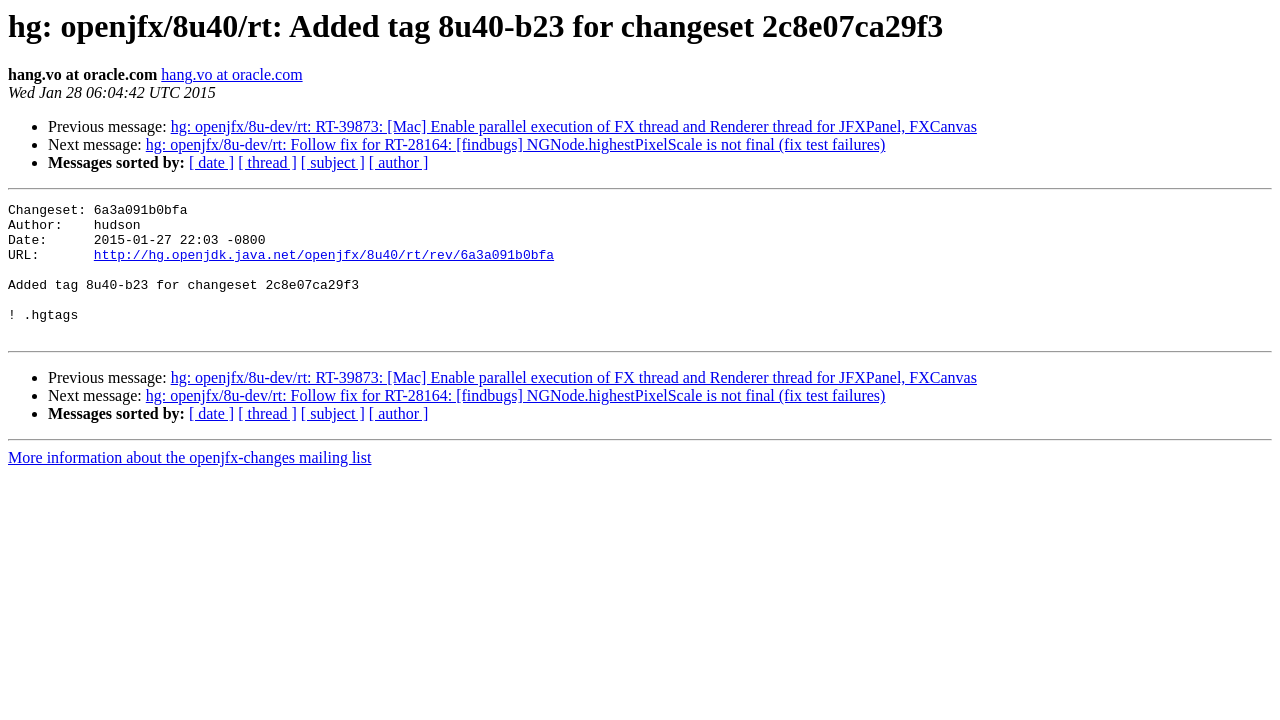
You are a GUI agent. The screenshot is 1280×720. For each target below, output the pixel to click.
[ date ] (211, 162)
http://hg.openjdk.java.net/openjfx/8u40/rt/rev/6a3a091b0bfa (324, 266)
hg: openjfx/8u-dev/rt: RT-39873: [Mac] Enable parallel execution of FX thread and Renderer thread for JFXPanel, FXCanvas (574, 126)
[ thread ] (267, 162)
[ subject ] (333, 162)
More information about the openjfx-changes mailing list (189, 484)
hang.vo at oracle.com (231, 74)
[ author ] (399, 162)
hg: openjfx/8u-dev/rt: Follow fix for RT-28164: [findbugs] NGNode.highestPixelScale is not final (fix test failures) (516, 144)
